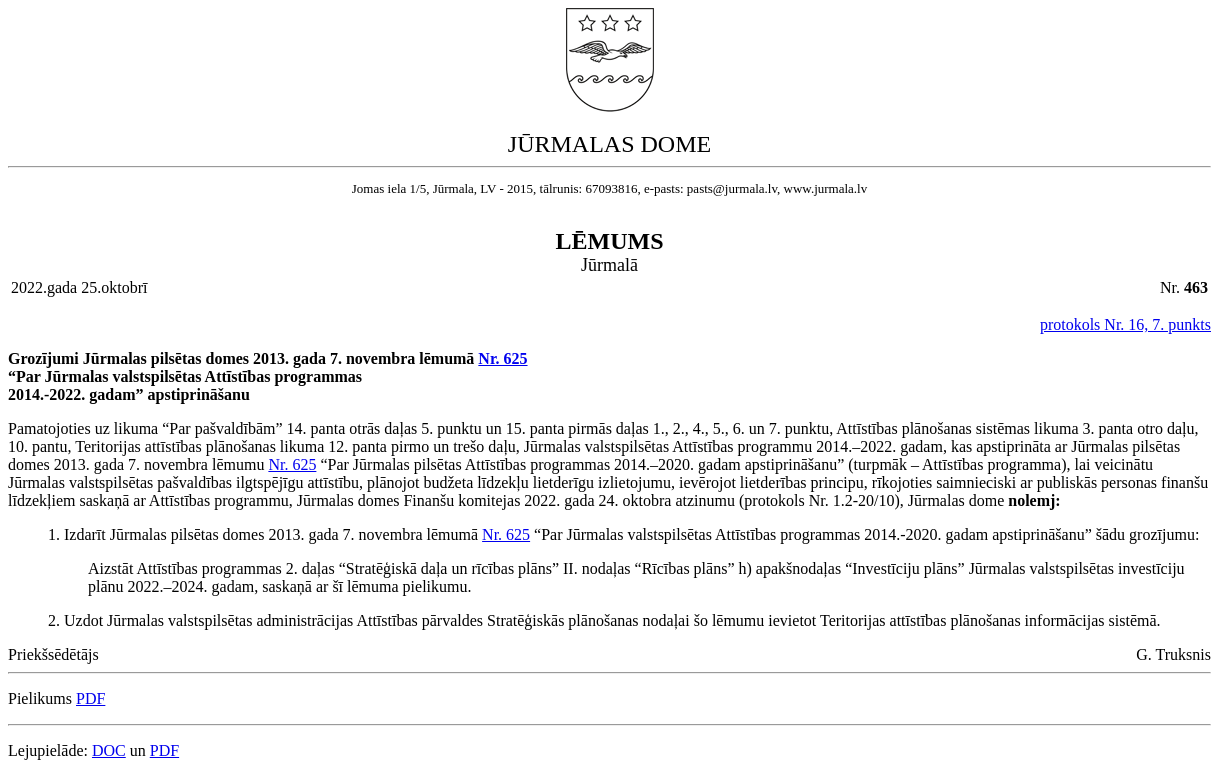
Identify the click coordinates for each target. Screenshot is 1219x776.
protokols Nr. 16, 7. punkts (1125, 324)
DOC (109, 750)
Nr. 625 (502, 358)
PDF (90, 698)
